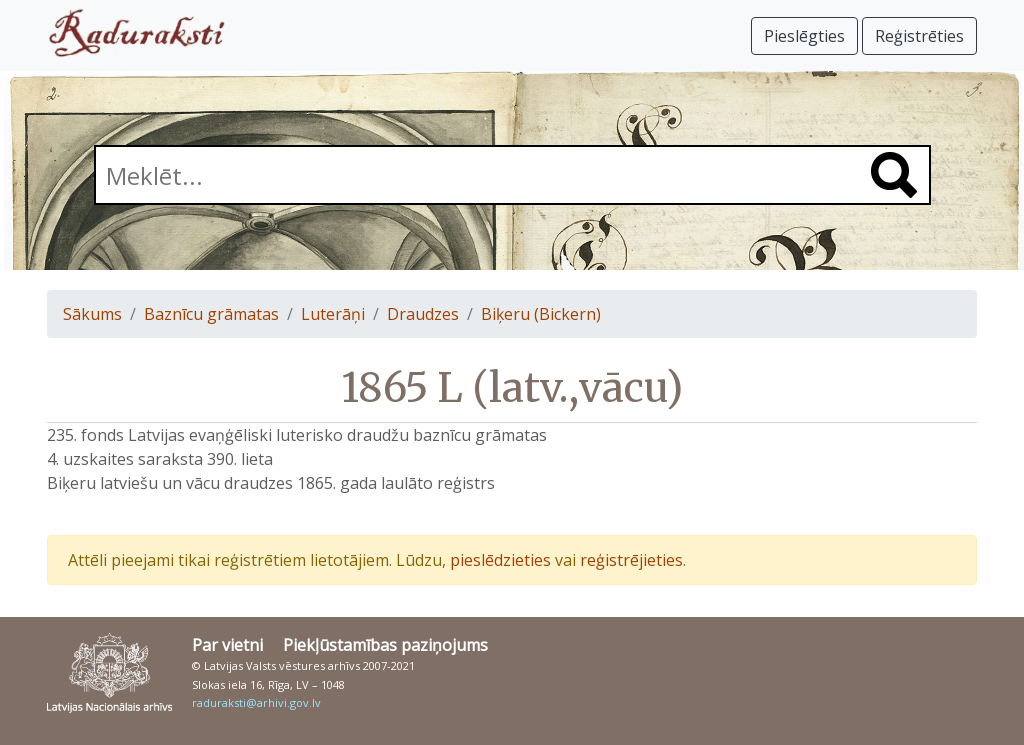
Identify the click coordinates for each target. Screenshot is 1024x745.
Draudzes (423, 314)
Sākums (92, 314)
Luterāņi (333, 314)
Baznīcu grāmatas (211, 314)
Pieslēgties (804, 36)
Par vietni (227, 645)
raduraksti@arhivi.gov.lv (256, 702)
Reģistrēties (919, 36)
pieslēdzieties (500, 560)
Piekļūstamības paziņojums (385, 645)
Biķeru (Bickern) (541, 314)
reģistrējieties (631, 560)
